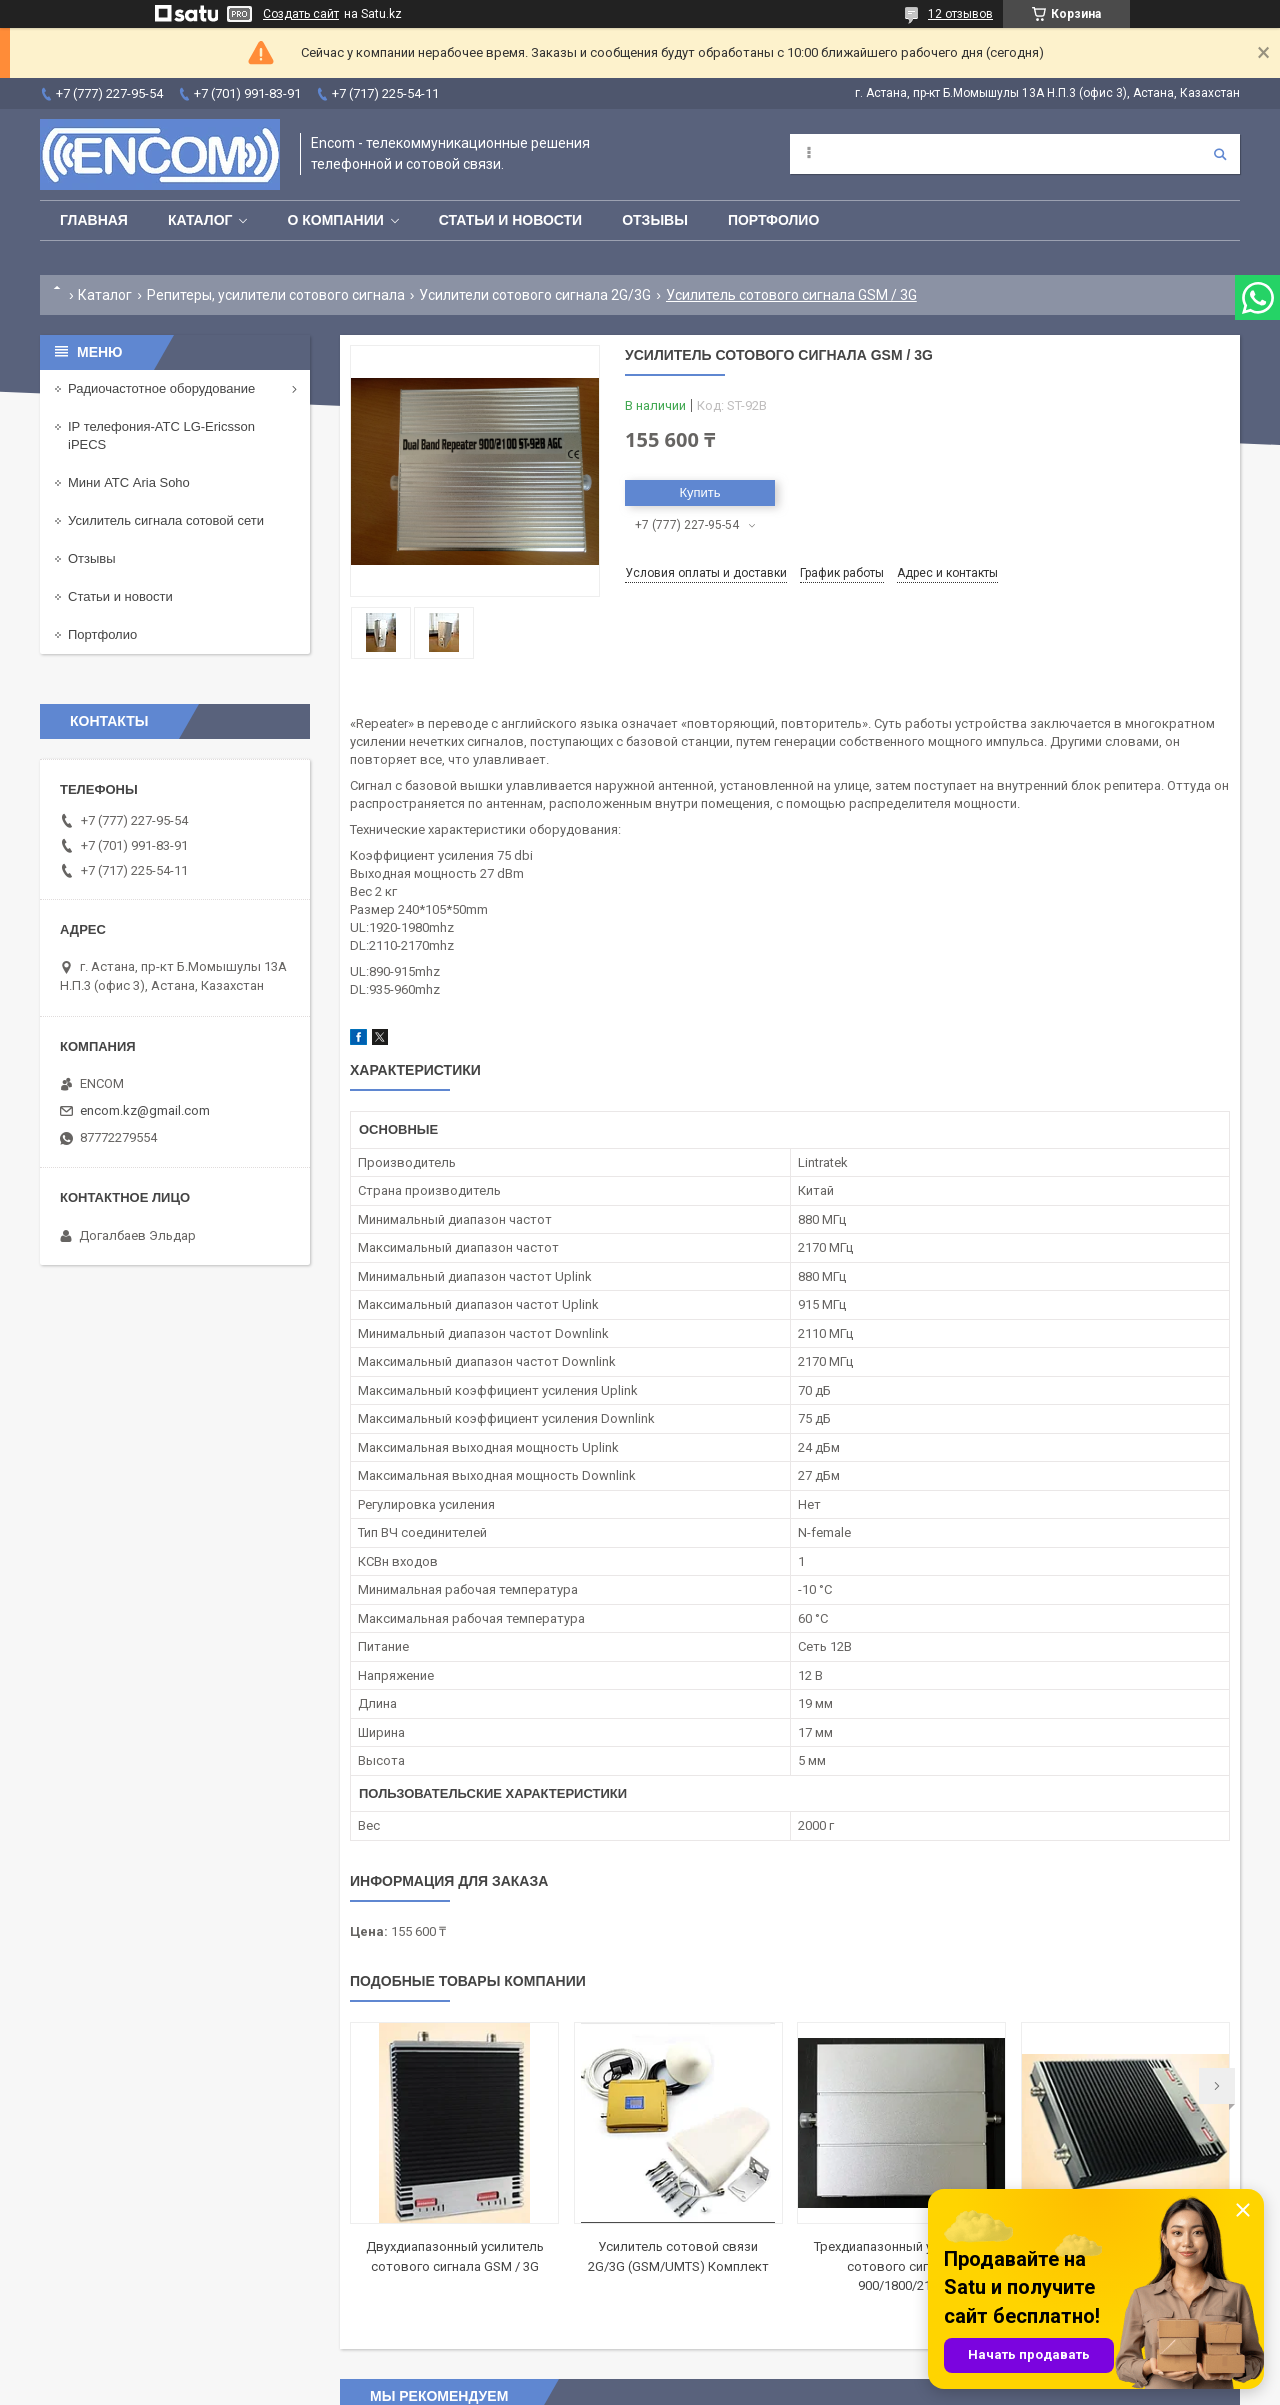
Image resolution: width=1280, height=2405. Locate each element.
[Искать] (1220, 154)
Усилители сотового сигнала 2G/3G (535, 295)
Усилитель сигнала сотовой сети (166, 520)
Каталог (200, 220)
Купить (699, 492)
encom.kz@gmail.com (145, 1110)
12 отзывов (960, 14)
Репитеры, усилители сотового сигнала (276, 295)
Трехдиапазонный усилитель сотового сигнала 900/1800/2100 (901, 2266)
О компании (335, 220)
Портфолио (773, 220)
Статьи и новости (510, 220)
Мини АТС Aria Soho (129, 482)
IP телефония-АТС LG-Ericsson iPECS (161, 435)
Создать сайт (301, 14)
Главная (94, 220)
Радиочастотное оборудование (161, 388)
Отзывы (655, 220)
